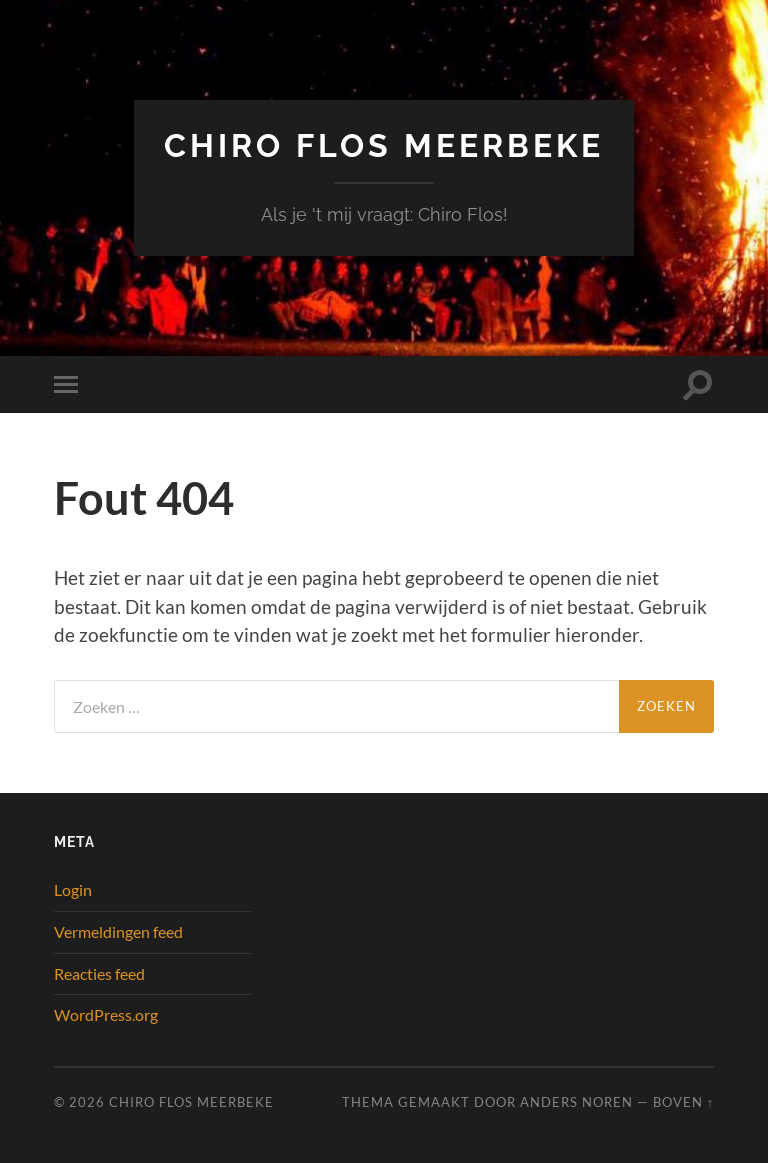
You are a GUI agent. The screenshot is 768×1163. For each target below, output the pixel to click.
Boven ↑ (683, 1102)
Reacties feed (99, 973)
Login (73, 889)
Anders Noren (576, 1102)
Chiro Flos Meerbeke (384, 145)
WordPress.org (106, 1014)
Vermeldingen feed (118, 931)
